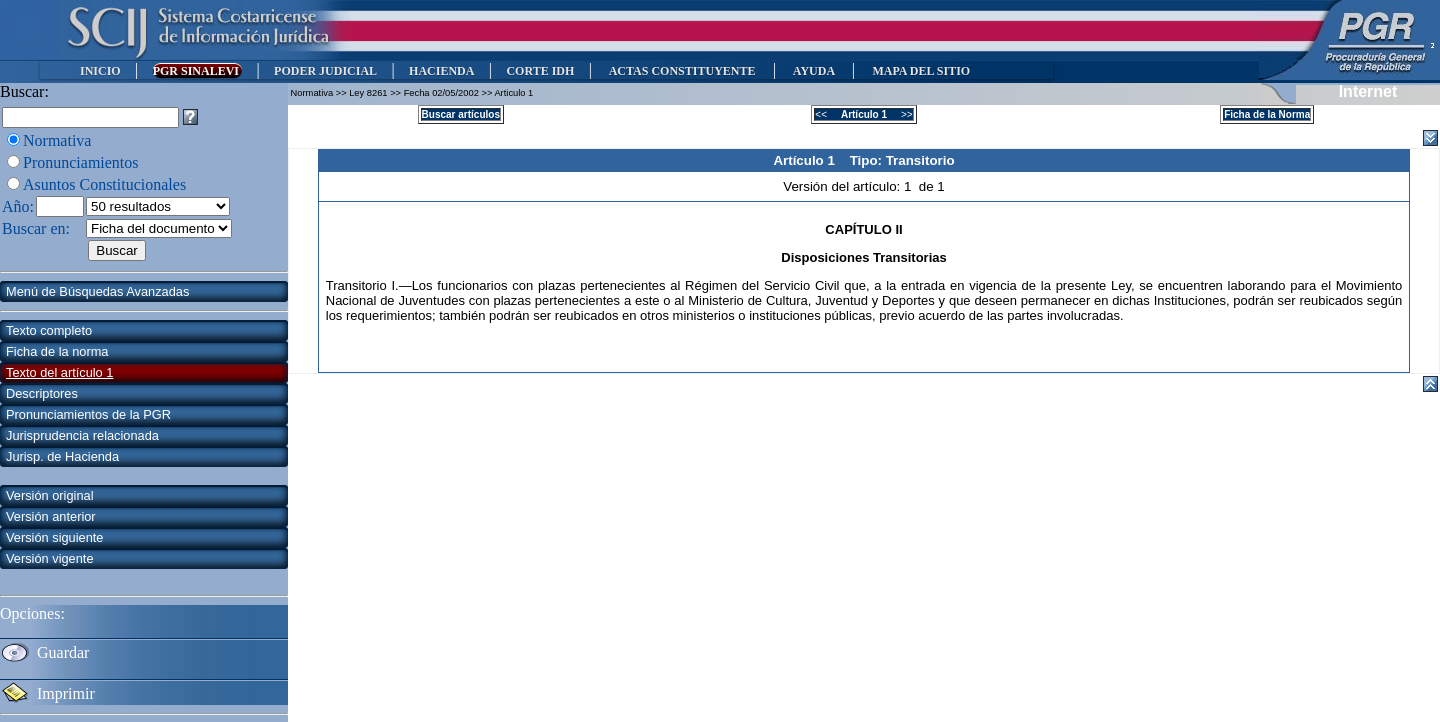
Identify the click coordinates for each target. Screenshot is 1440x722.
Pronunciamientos (81, 162)
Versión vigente (50, 558)
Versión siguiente (54, 537)
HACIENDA (441, 71)
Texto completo (49, 330)
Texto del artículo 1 (59, 372)
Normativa (57, 140)
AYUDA (813, 71)
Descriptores (42, 393)
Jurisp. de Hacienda (62, 456)
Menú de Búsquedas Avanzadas (97, 291)
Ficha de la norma (57, 351)
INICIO (100, 71)
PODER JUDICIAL (325, 71)
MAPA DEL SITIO (921, 71)
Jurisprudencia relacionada (82, 435)
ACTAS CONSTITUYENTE (682, 71)
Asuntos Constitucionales (104, 184)
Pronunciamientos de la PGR (88, 414)
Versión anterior (51, 516)
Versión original (50, 495)
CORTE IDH (540, 71)
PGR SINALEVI (197, 71)
